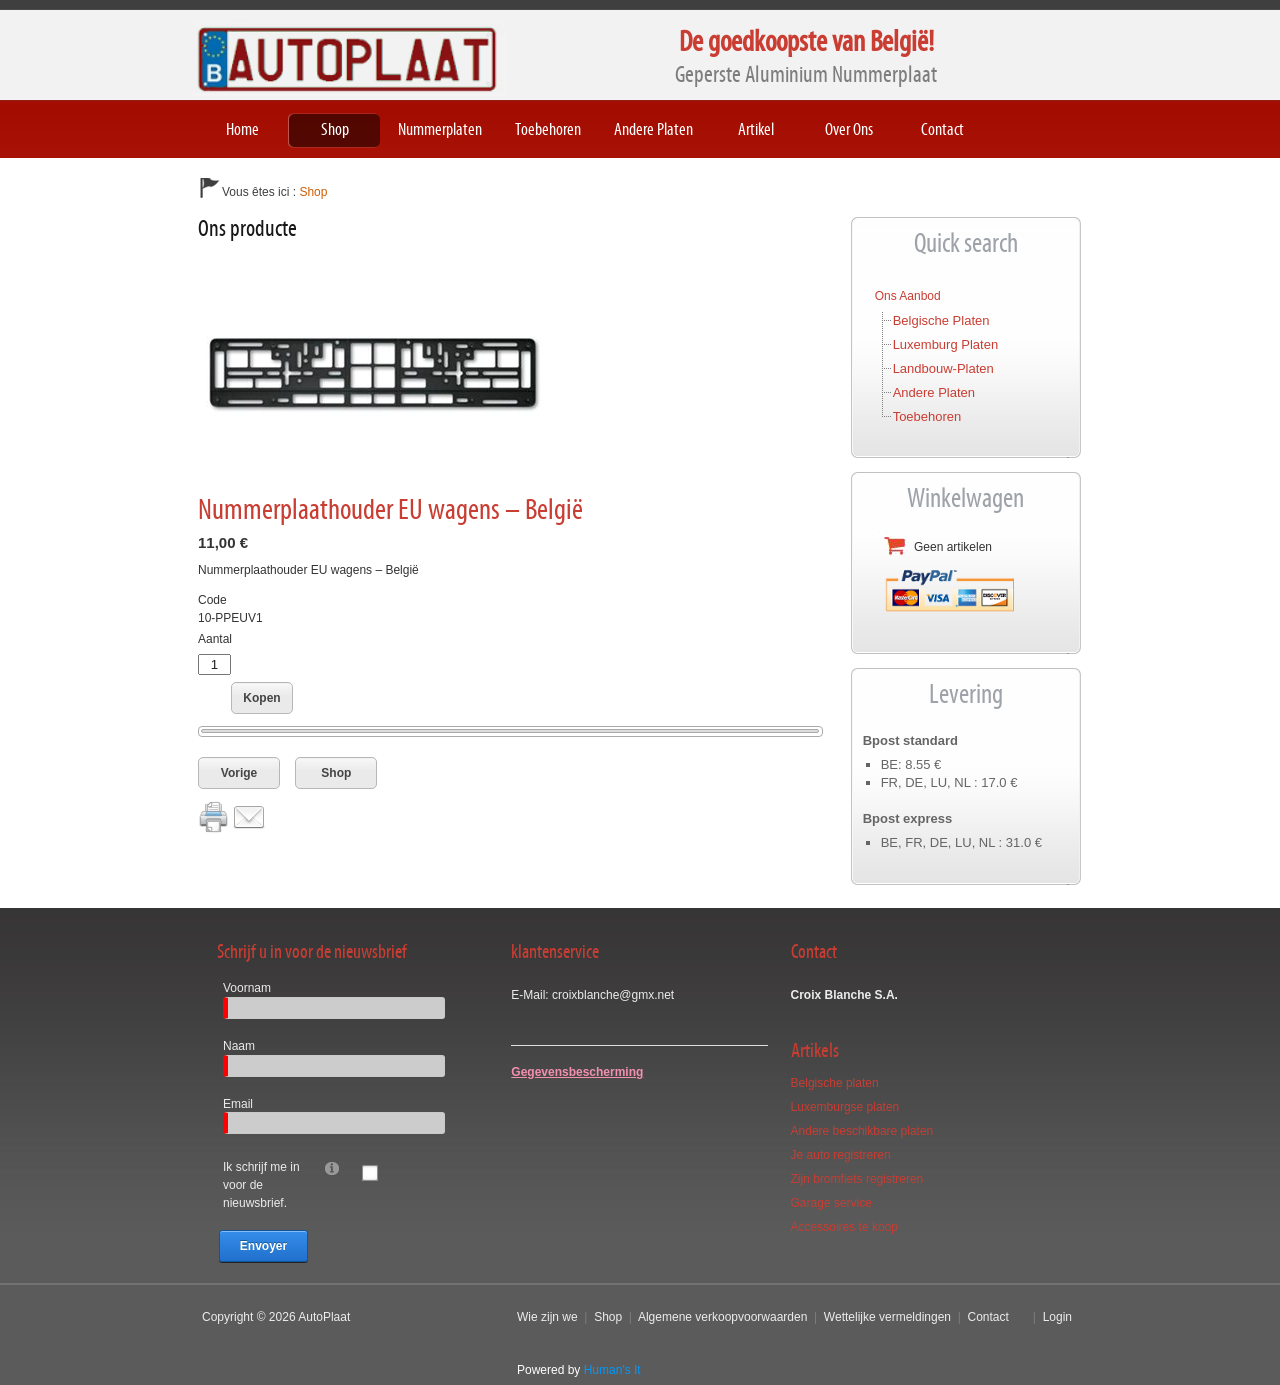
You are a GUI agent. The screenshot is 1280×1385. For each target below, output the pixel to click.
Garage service (831, 1203)
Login (1057, 1317)
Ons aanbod (908, 296)
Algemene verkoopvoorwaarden (722, 1317)
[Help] (332, 1167)
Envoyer (263, 1246)
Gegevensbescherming (577, 1072)
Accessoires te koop (844, 1227)
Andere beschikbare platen (862, 1131)
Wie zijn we (547, 1317)
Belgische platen (941, 320)
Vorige (239, 773)
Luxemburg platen (946, 344)
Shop (336, 773)
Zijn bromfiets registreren (857, 1179)
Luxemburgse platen (845, 1107)
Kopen (261, 698)
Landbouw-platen (943, 368)
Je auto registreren (841, 1155)
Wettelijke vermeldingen (887, 1317)
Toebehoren (927, 416)
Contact (987, 1317)
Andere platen (934, 392)
